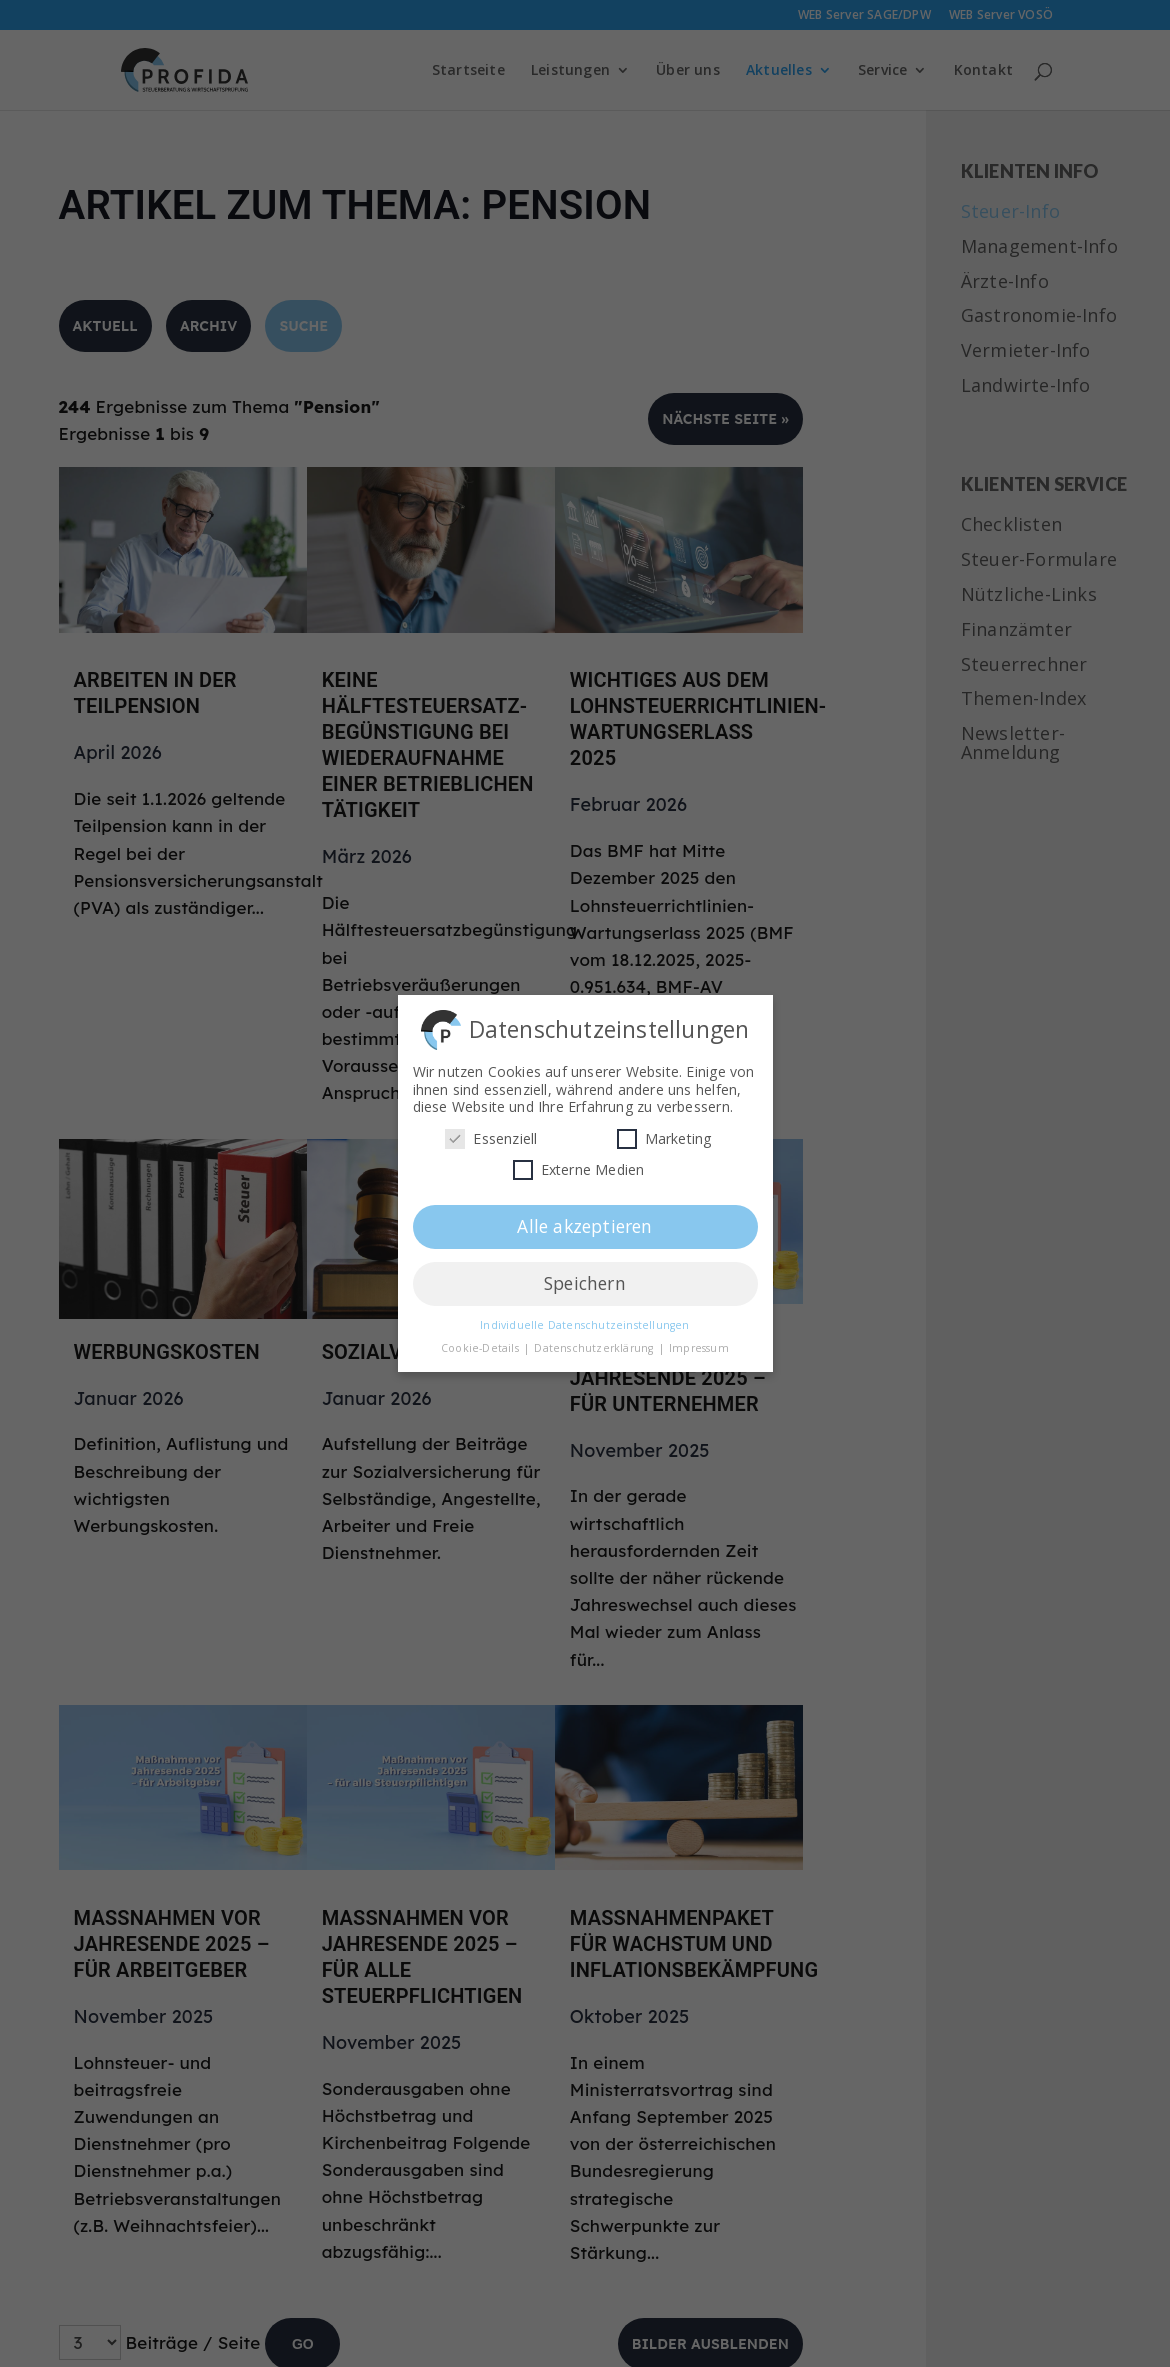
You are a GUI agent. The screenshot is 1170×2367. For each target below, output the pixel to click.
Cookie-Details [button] (481, 1344)
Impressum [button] (699, 1344)
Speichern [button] (585, 1279)
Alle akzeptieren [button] (584, 1222)
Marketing (664, 1134)
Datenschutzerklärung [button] (595, 1344)
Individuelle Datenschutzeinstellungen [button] (584, 1321)
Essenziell (491, 1134)
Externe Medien (579, 1165)
